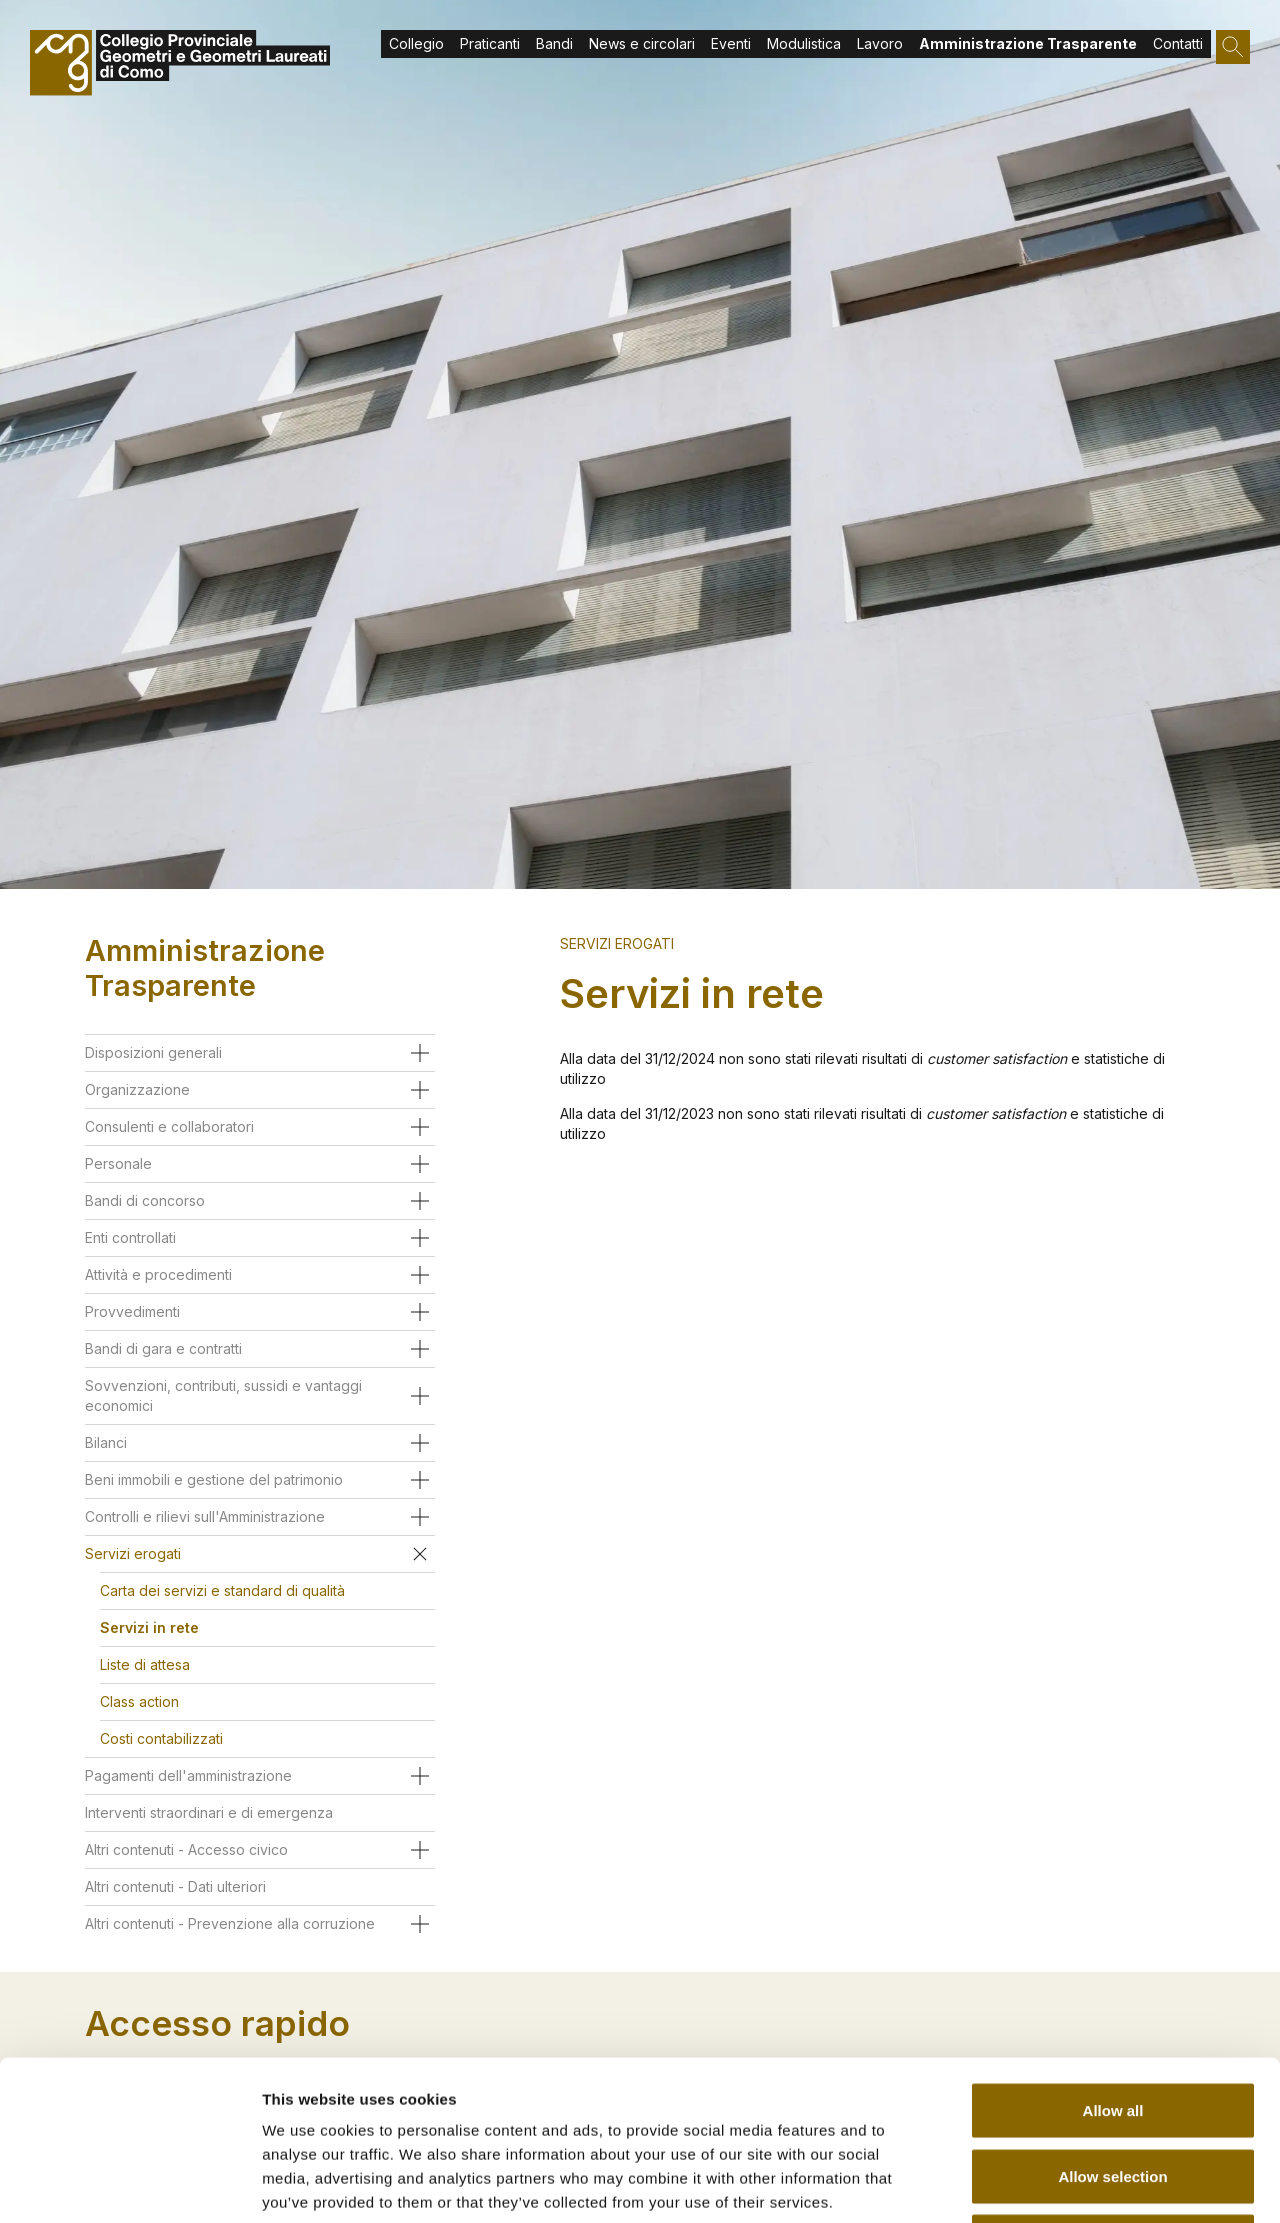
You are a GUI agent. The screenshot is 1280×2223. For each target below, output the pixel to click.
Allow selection (1112, 2026)
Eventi (731, 43)
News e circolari (642, 43)
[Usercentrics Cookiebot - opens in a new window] (129, 2184)
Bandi (554, 43)
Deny (1113, 2091)
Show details (1049, 2183)
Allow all (1113, 1960)
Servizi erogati (617, 943)
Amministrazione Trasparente (1028, 43)
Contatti (1178, 43)
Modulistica (804, 43)
